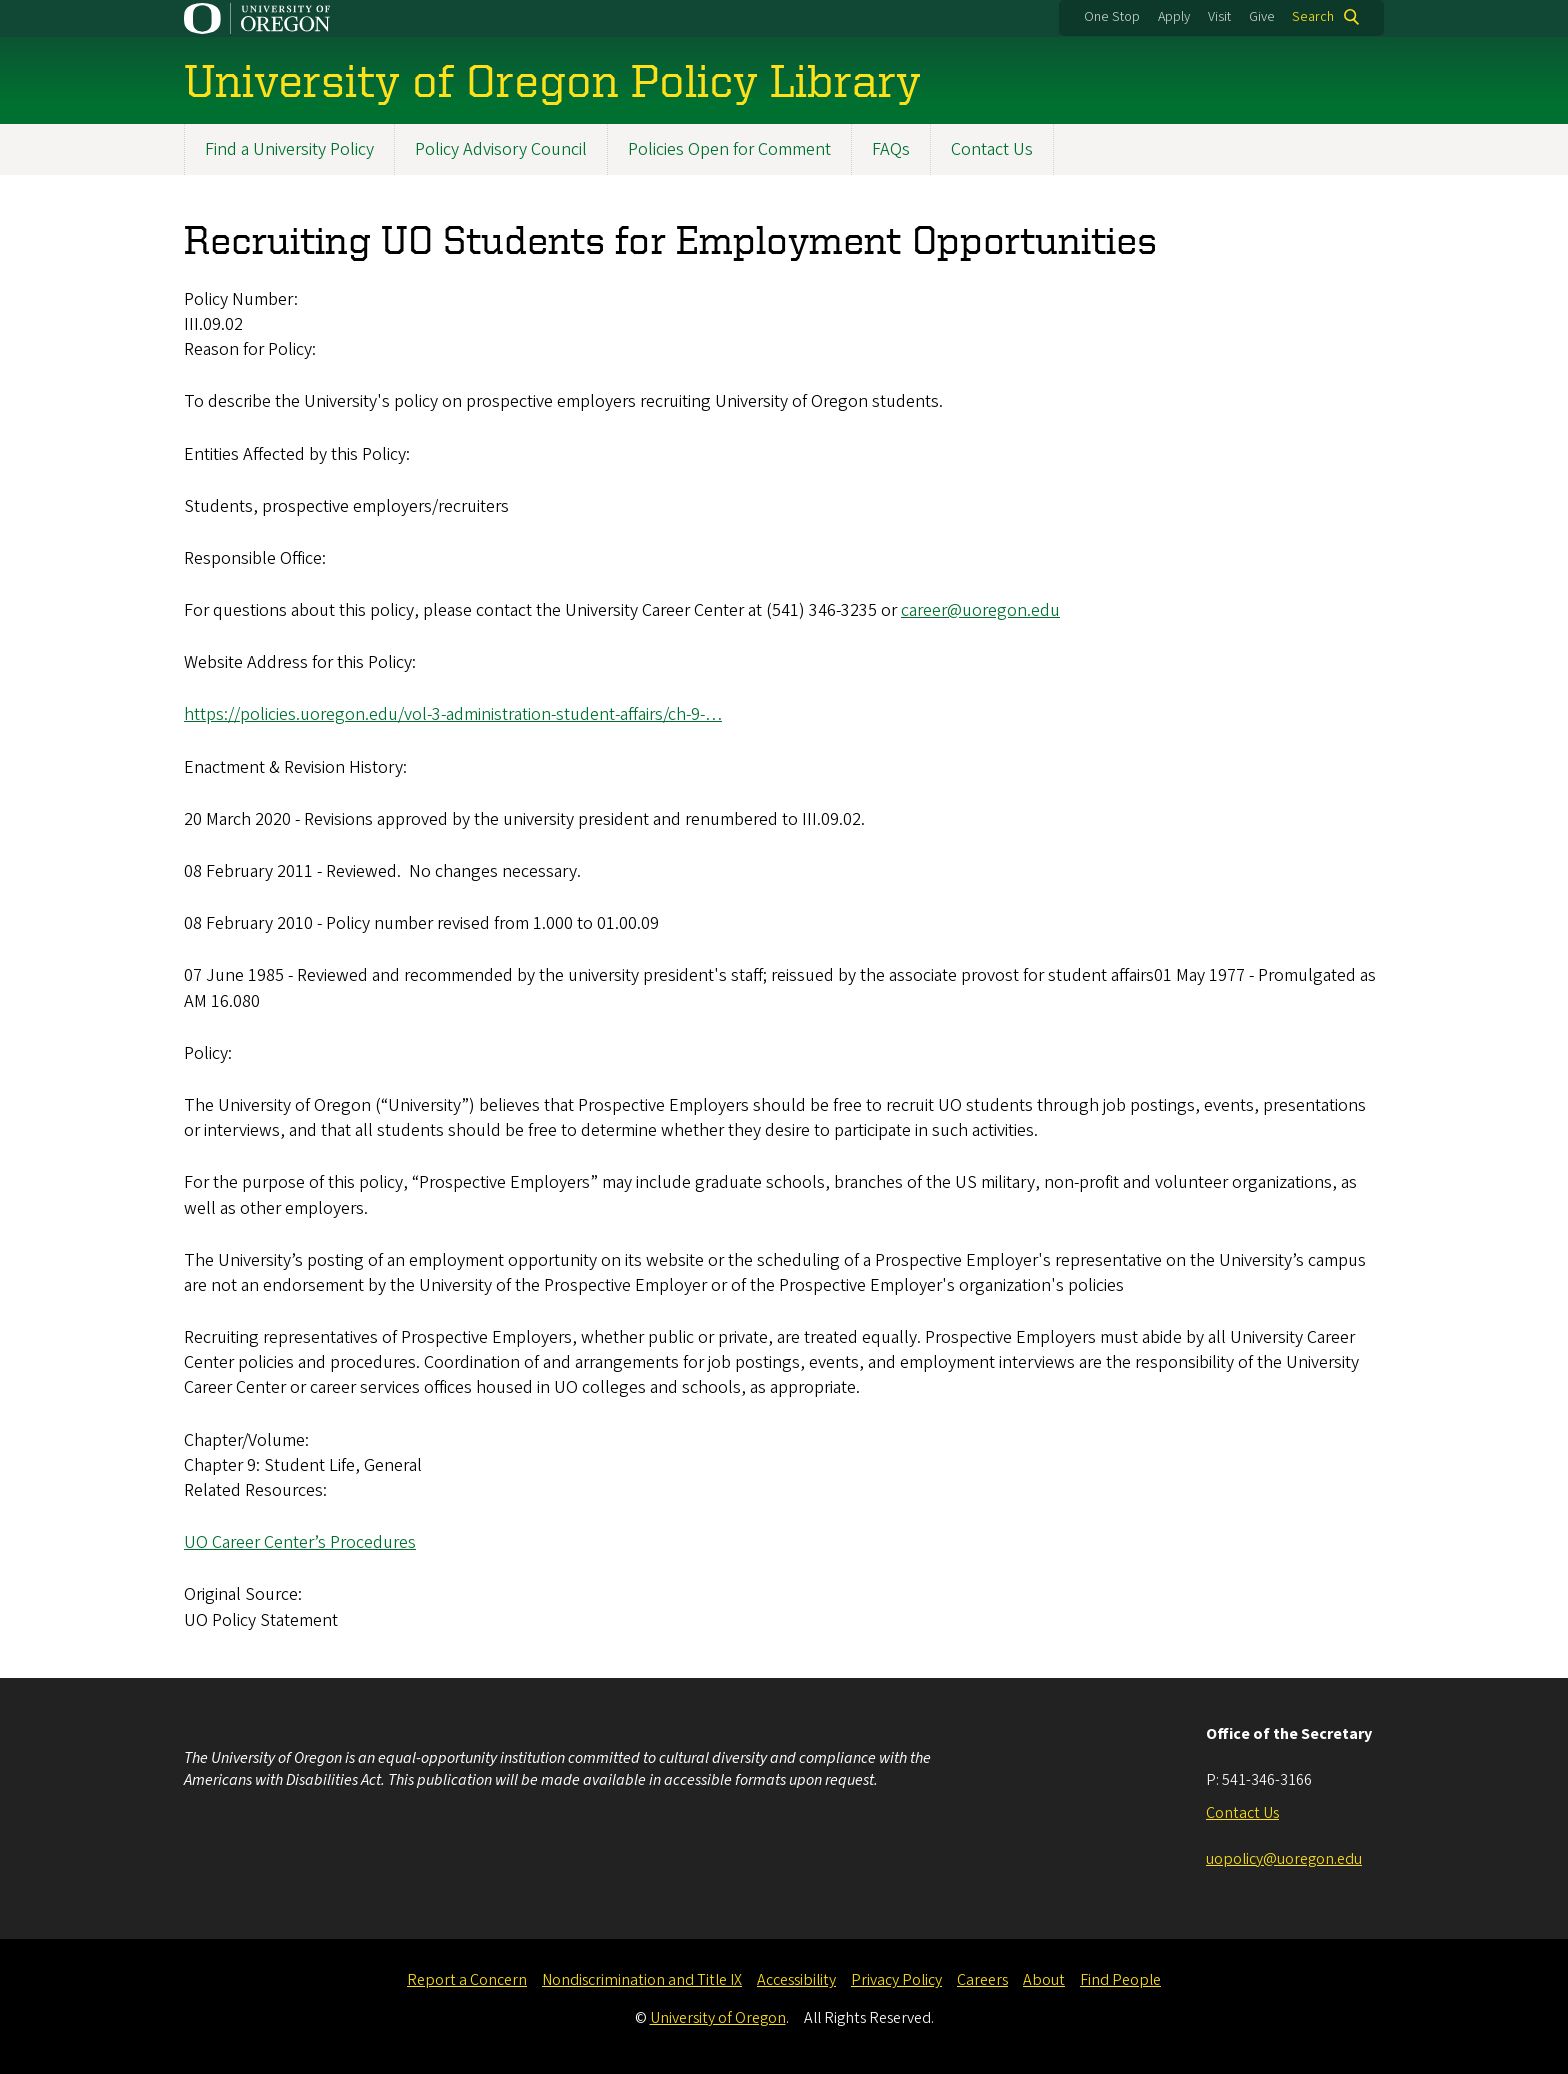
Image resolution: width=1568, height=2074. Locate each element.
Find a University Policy (289, 149)
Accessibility (796, 1980)
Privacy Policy (896, 1980)
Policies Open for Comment (729, 149)
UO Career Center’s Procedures (300, 1542)
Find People (1120, 1980)
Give (1262, 17)
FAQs (891, 149)
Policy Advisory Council (501, 149)
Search (1313, 17)
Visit (1219, 17)
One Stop (1112, 17)
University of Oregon (718, 2018)
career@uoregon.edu (980, 610)
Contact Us (992, 149)
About (1044, 1980)
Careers (982, 1980)
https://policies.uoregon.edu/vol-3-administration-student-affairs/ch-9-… (453, 715)
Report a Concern (467, 1980)
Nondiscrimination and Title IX (642, 1980)
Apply (1174, 17)
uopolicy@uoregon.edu (1284, 1859)
